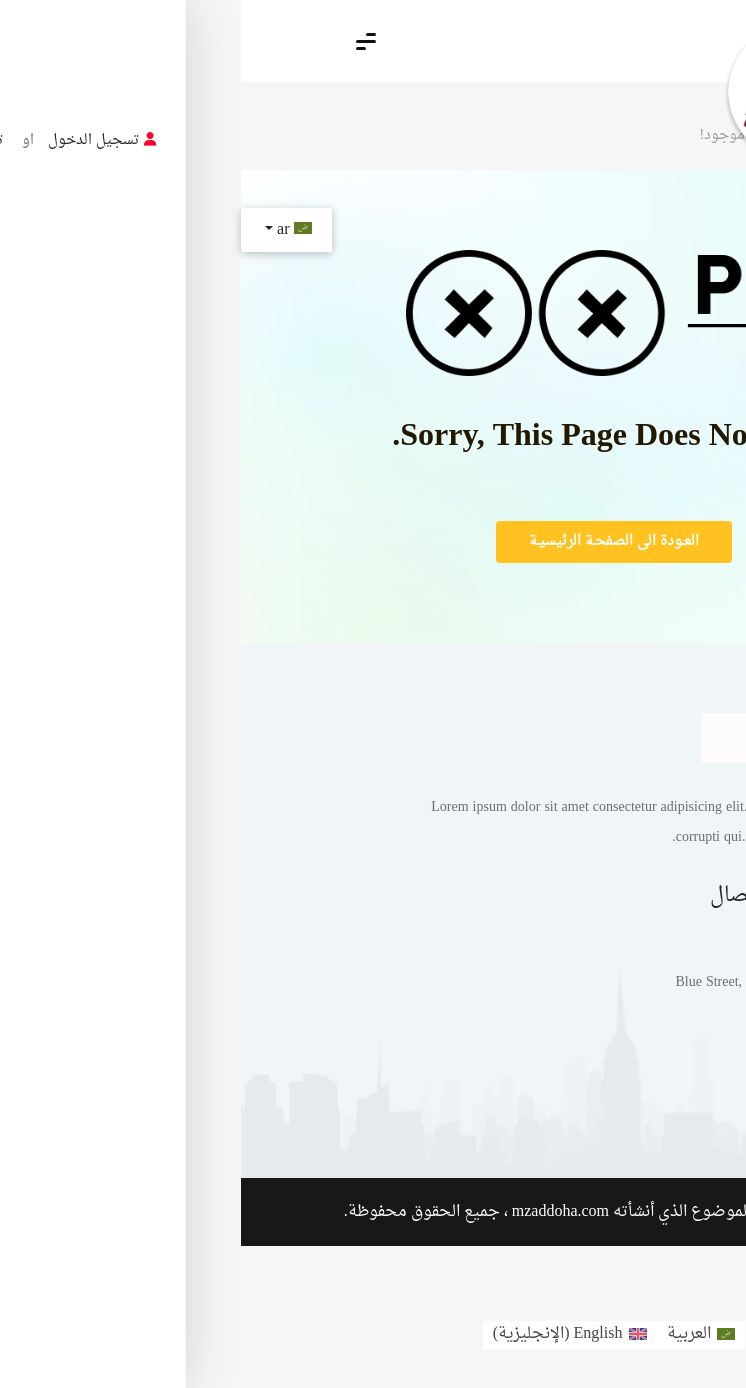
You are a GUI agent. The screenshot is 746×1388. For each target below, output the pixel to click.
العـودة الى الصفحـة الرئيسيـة (373, 541)
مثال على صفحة (559, 1098)
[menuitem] (460, 1335)
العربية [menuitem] (448, 1334)
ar (51, 230)
